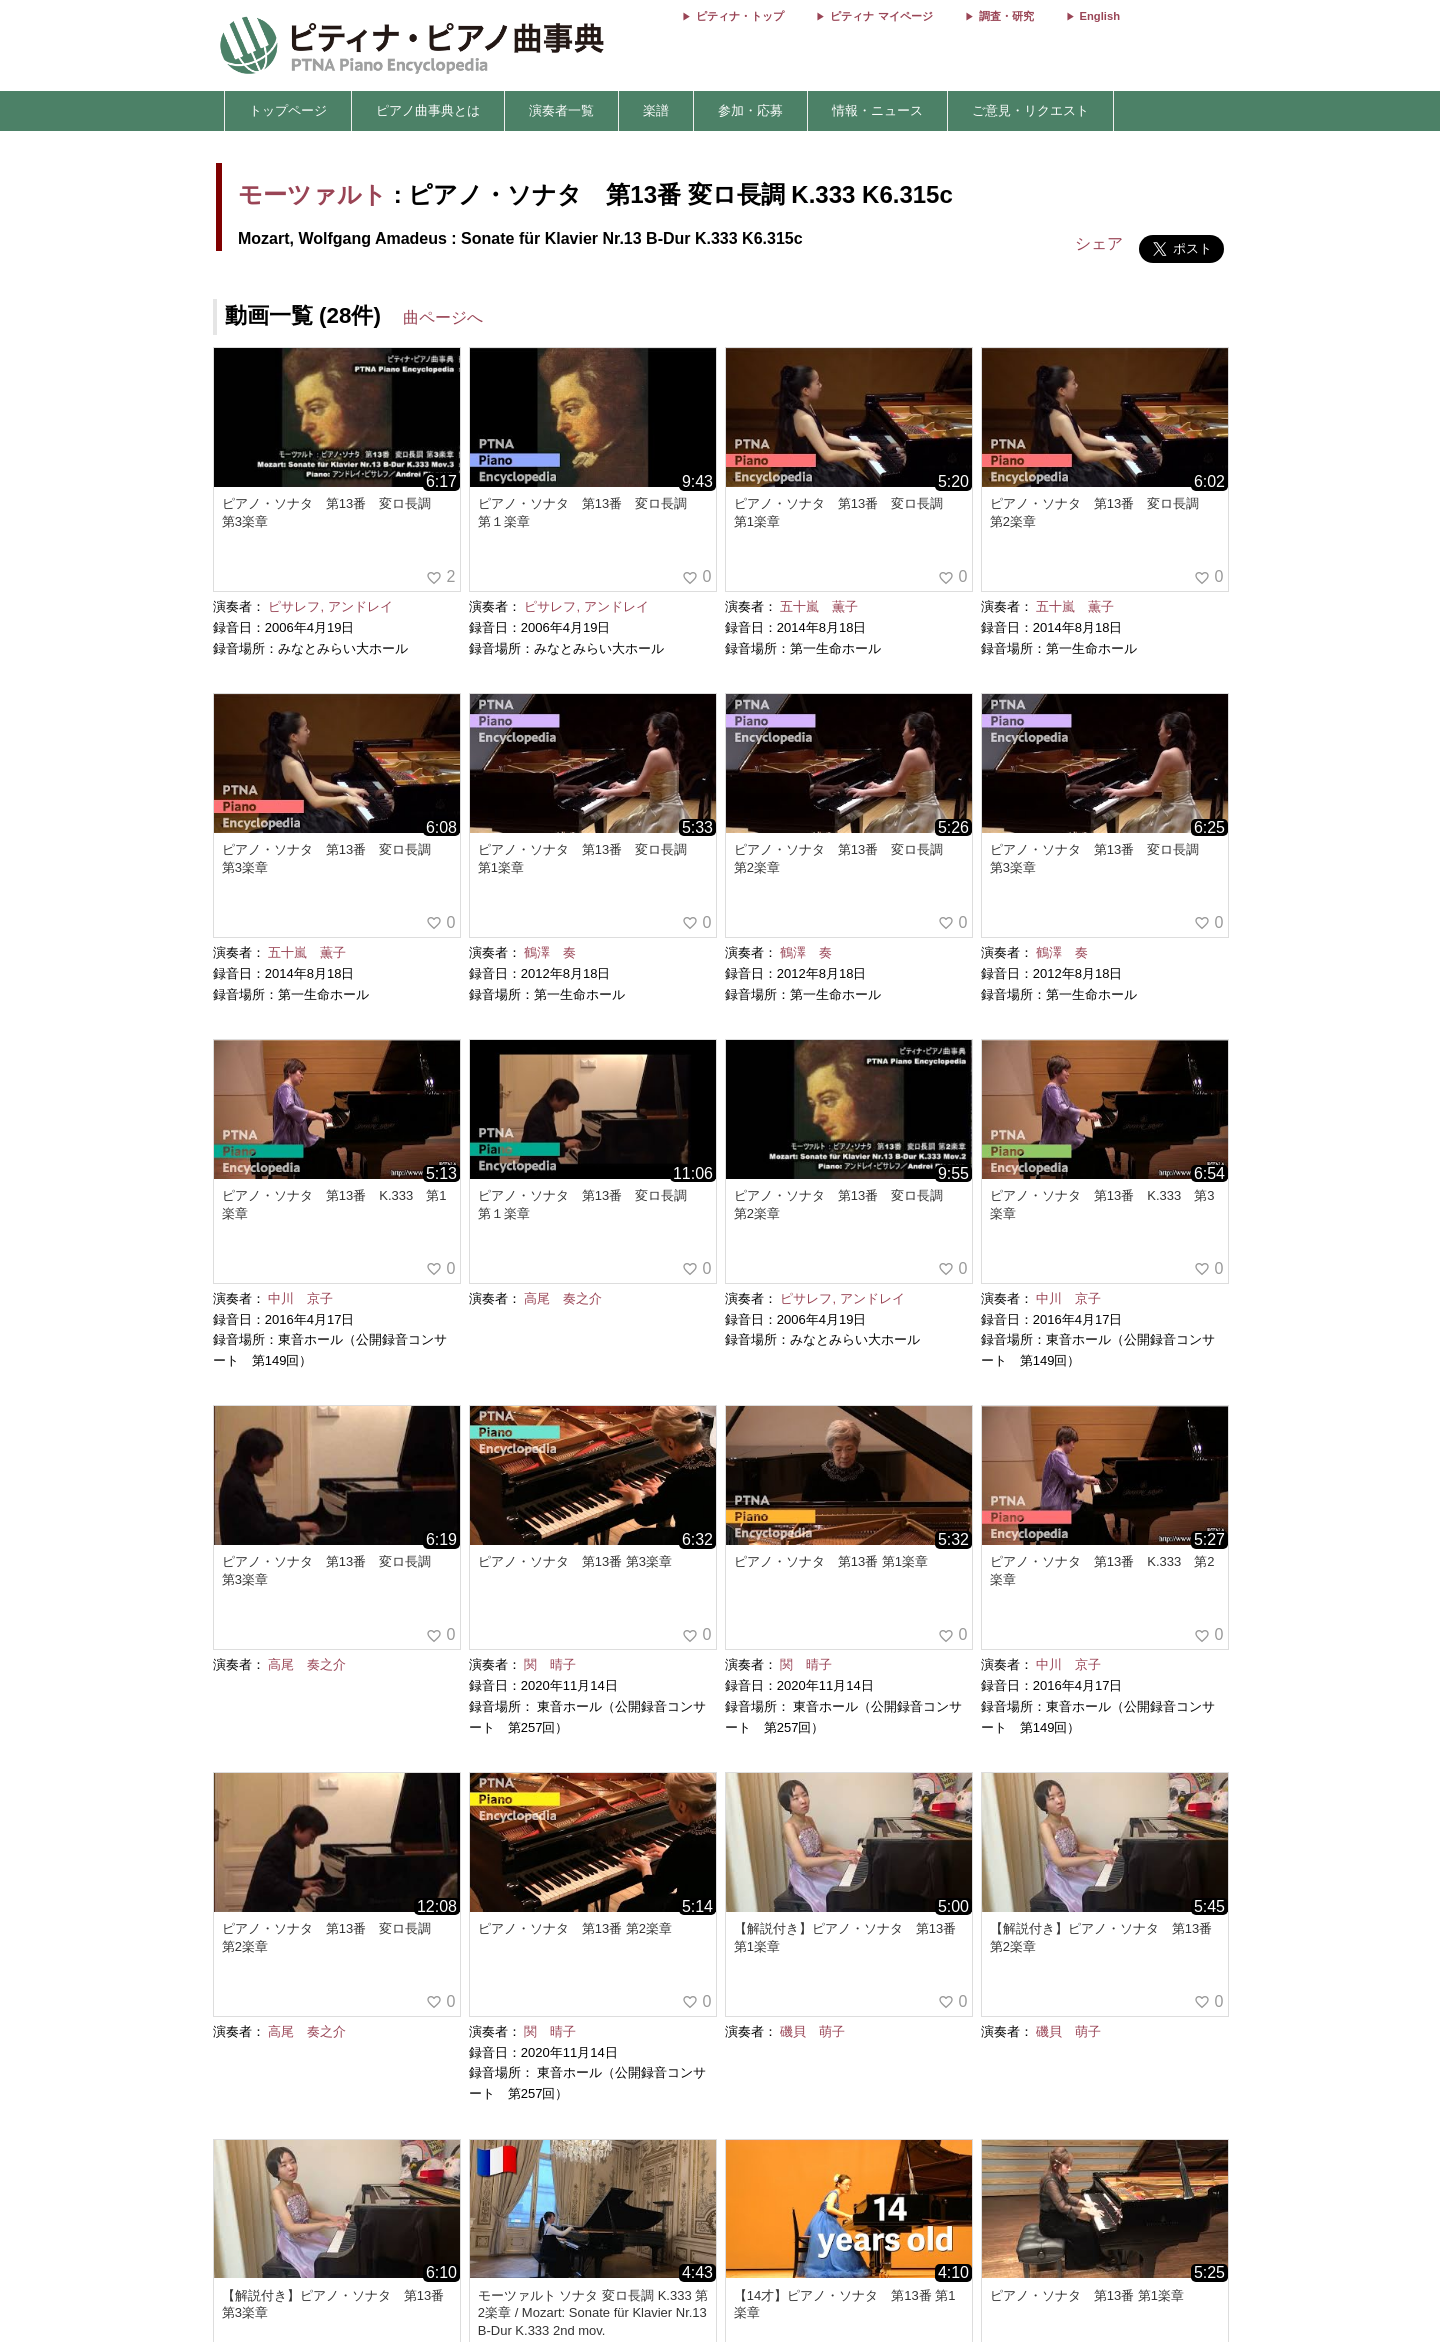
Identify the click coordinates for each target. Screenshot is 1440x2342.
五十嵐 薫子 (819, 606)
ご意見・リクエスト (1030, 110)
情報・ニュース (877, 110)
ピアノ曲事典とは (428, 110)
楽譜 (656, 110)
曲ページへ (443, 317)
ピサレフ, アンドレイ (330, 606)
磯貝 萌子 (812, 2031)
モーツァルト (312, 194)
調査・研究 (1006, 16)
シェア (1099, 243)
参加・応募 (750, 110)
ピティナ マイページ (881, 16)
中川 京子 (300, 1298)
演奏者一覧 (561, 110)
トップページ (288, 110)
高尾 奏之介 (563, 1298)
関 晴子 (550, 1664)
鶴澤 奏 (550, 952)
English (1100, 16)
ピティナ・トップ (740, 16)
